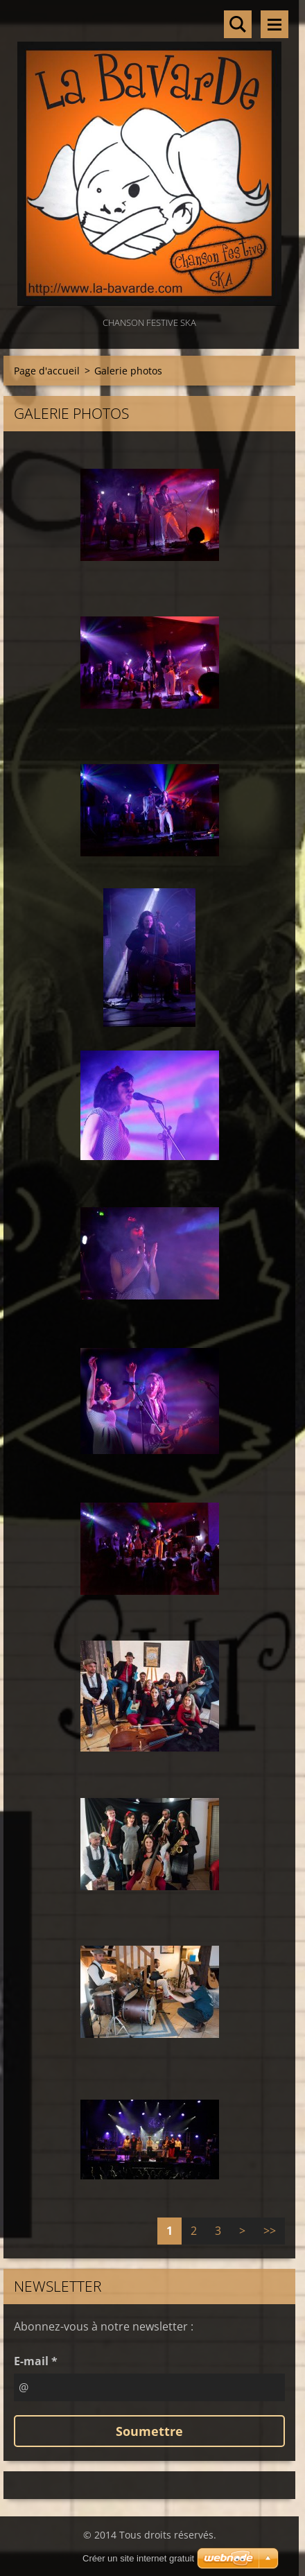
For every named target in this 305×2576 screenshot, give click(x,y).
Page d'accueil (47, 370)
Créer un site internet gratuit (138, 2558)
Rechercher (238, 24)
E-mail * (36, 2361)
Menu (274, 24)
